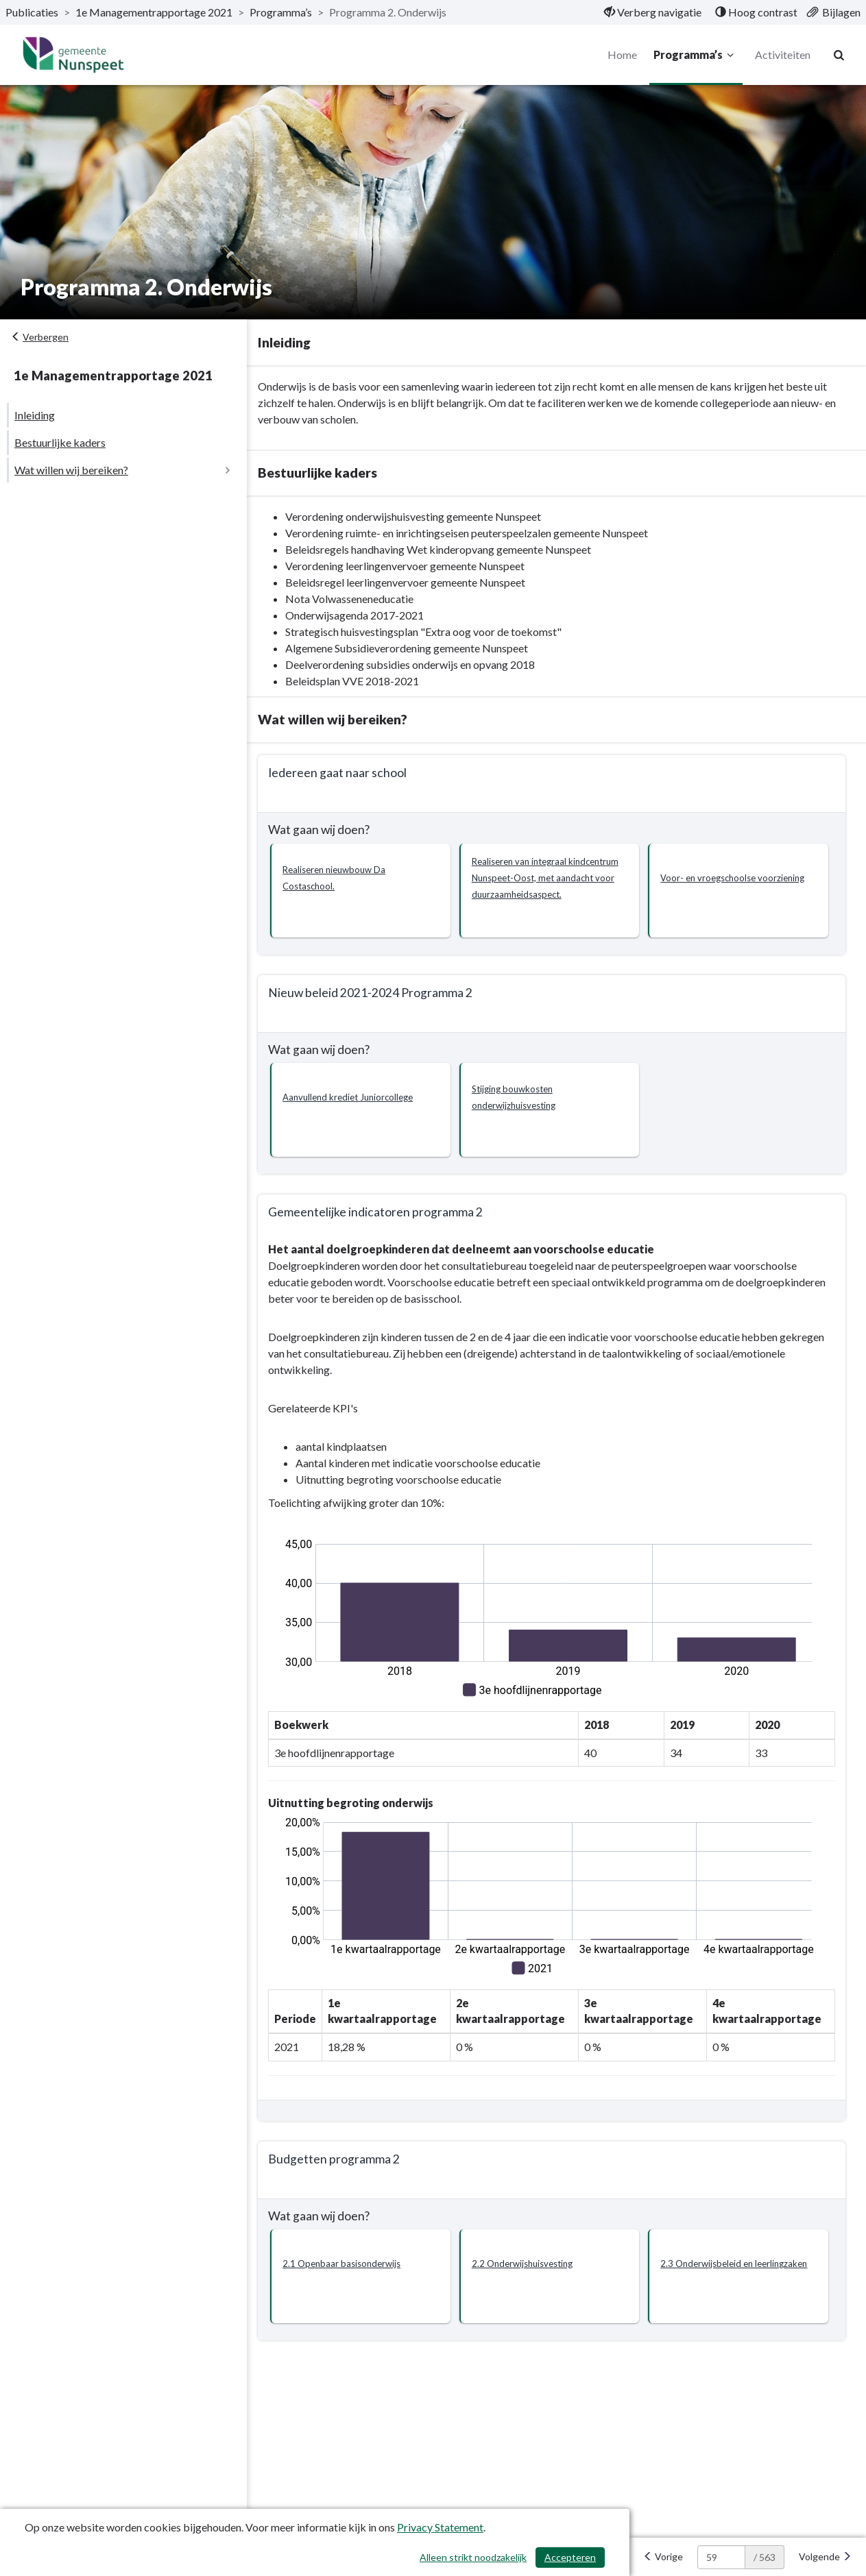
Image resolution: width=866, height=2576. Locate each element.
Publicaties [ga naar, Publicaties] (31, 12)
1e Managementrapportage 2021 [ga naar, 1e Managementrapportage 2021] (153, 12)
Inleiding (34, 414)
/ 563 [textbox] (764, 2557)
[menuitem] (653, 12)
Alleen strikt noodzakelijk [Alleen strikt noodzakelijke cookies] (473, 2557)
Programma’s (695, 55)
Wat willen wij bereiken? (71, 469)
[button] (368, 890)
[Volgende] (825, 2556)
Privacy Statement (440, 2527)
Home (621, 54)
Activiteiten (782, 54)
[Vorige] (663, 2556)
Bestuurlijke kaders (60, 442)
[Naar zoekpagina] (839, 55)
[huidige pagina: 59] (721, 2557)
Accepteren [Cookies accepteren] (570, 2557)
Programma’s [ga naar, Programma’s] (281, 12)
